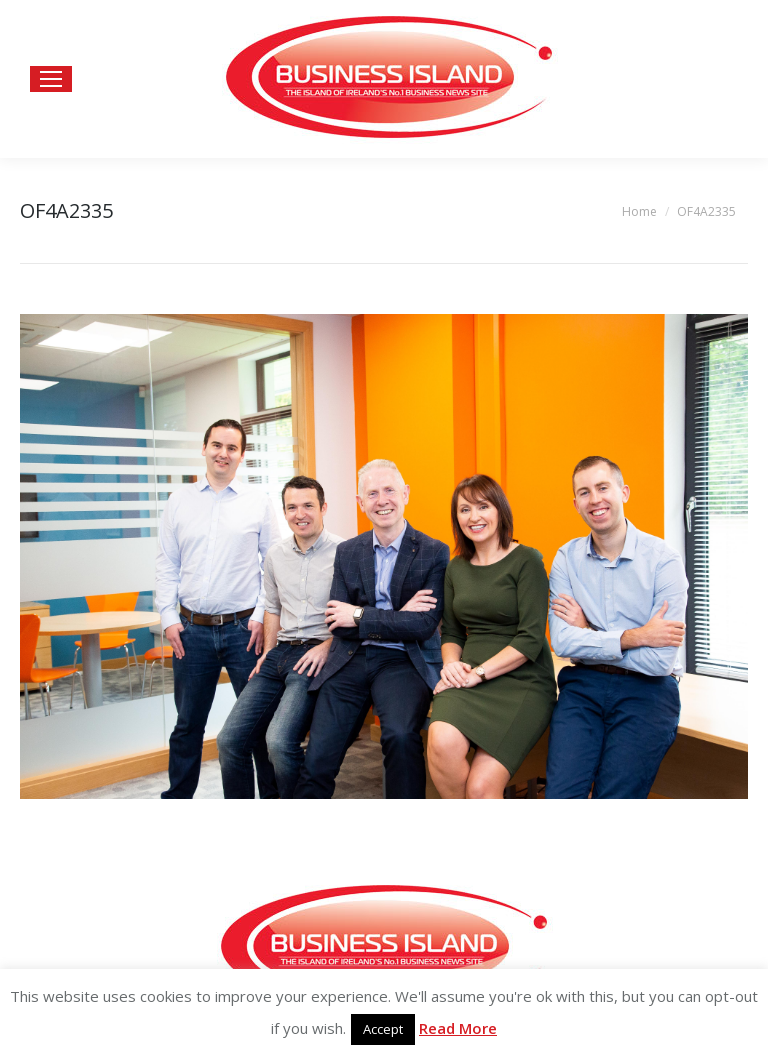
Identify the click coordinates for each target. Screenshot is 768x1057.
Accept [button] (383, 1029)
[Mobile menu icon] (51, 79)
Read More (458, 1028)
